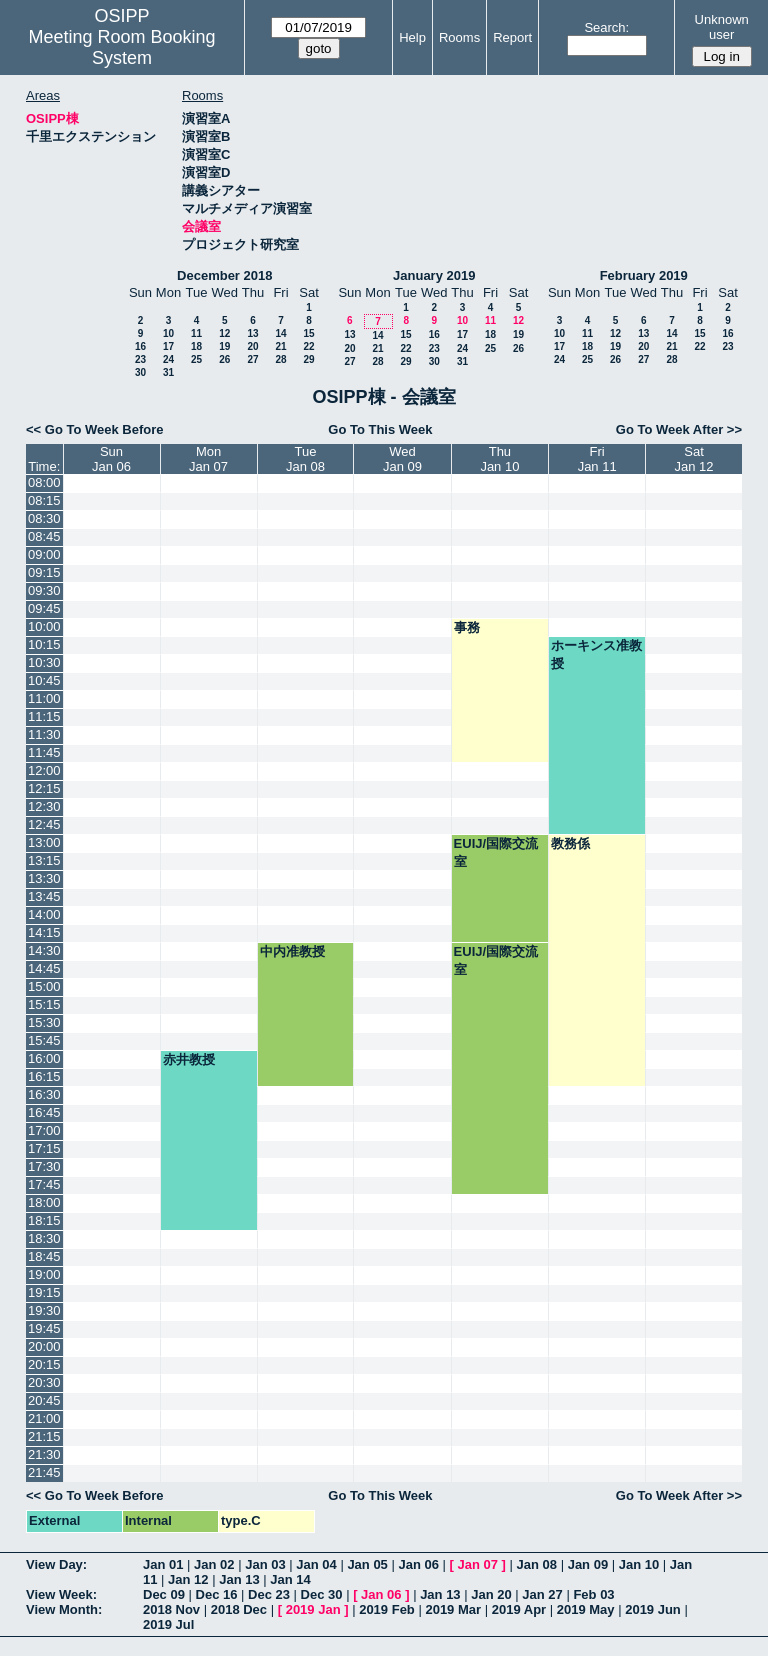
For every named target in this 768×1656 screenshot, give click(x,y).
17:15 (44, 1148)
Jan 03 (265, 1564)
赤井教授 (189, 1059)
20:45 (44, 1400)
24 (168, 359)
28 (280, 359)
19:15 (44, 1292)
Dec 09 (164, 1594)
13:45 (44, 896)
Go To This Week (380, 429)
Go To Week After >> (679, 429)
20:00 (44, 1346)
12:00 (44, 770)
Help (412, 37)
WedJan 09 (402, 459)
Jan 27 (542, 1594)
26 (224, 359)
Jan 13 (239, 1579)
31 (168, 372)
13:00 (44, 842)
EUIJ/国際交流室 (496, 852)
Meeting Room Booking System (121, 47)
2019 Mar (453, 1609)
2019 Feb (387, 1609)
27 (252, 359)
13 (252, 333)
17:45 (44, 1184)
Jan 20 (491, 1594)
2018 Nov (171, 1609)
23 (140, 359)
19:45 (44, 1328)
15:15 (44, 1004)
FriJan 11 (597, 459)
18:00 (44, 1202)
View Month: (64, 1609)
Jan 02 (214, 1564)
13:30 (44, 878)
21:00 (44, 1418)
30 (140, 372)
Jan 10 (639, 1564)
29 (308, 359)
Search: (606, 27)
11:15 (44, 716)
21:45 (44, 1472)
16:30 (44, 1094)
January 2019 (434, 275)
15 (308, 333)
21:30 (44, 1454)
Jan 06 (418, 1564)
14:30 (44, 950)
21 (280, 346)
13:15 (44, 860)
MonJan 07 (208, 459)
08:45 (44, 536)
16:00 (44, 1058)
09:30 (44, 590)
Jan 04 (316, 1564)
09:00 (44, 554)
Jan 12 (188, 1579)
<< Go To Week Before (95, 429)
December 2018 (224, 275)
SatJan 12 (694, 459)
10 (168, 333)
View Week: (61, 1594)
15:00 (44, 986)
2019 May (586, 1609)
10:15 (44, 644)
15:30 (44, 1022)
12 (224, 333)
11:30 (44, 734)
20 (252, 346)
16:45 (44, 1112)
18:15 (44, 1220)
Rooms (459, 37)
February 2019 (644, 275)
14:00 (44, 914)
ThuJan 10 (499, 459)
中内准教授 (292, 951)
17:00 (44, 1130)
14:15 (44, 932)
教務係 (570, 843)
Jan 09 (588, 1564)
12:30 (44, 806)
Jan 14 (290, 1579)
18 (196, 346)
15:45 (44, 1040)
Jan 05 (367, 1564)
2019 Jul (168, 1624)
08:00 (44, 482)
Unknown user (722, 27)
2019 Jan (313, 1609)
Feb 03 (593, 1594)
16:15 (44, 1076)
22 (308, 346)
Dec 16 (217, 1594)
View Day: (56, 1564)
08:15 (44, 500)
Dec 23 (269, 1594)
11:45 (44, 752)
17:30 (44, 1166)
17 (168, 346)
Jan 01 (163, 1564)
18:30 (44, 1238)
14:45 (44, 968)
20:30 (44, 1382)
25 (196, 359)
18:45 (44, 1256)
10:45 (44, 680)
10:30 (44, 662)
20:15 (44, 1364)
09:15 (44, 572)
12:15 (44, 788)
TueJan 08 (305, 459)
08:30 (44, 518)
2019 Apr (519, 1609)
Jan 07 (478, 1564)
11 (196, 333)
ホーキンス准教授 (596, 654)
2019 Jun (653, 1609)
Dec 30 (322, 1594)
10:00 (44, 626)
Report (512, 37)
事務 (467, 627)
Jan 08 (537, 1564)
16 (140, 346)
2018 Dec (239, 1609)
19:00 (44, 1274)
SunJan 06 (111, 459)
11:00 (44, 698)
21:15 (44, 1436)
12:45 (44, 824)
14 (280, 333)
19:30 (44, 1310)
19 (224, 346)
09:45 (44, 608)
